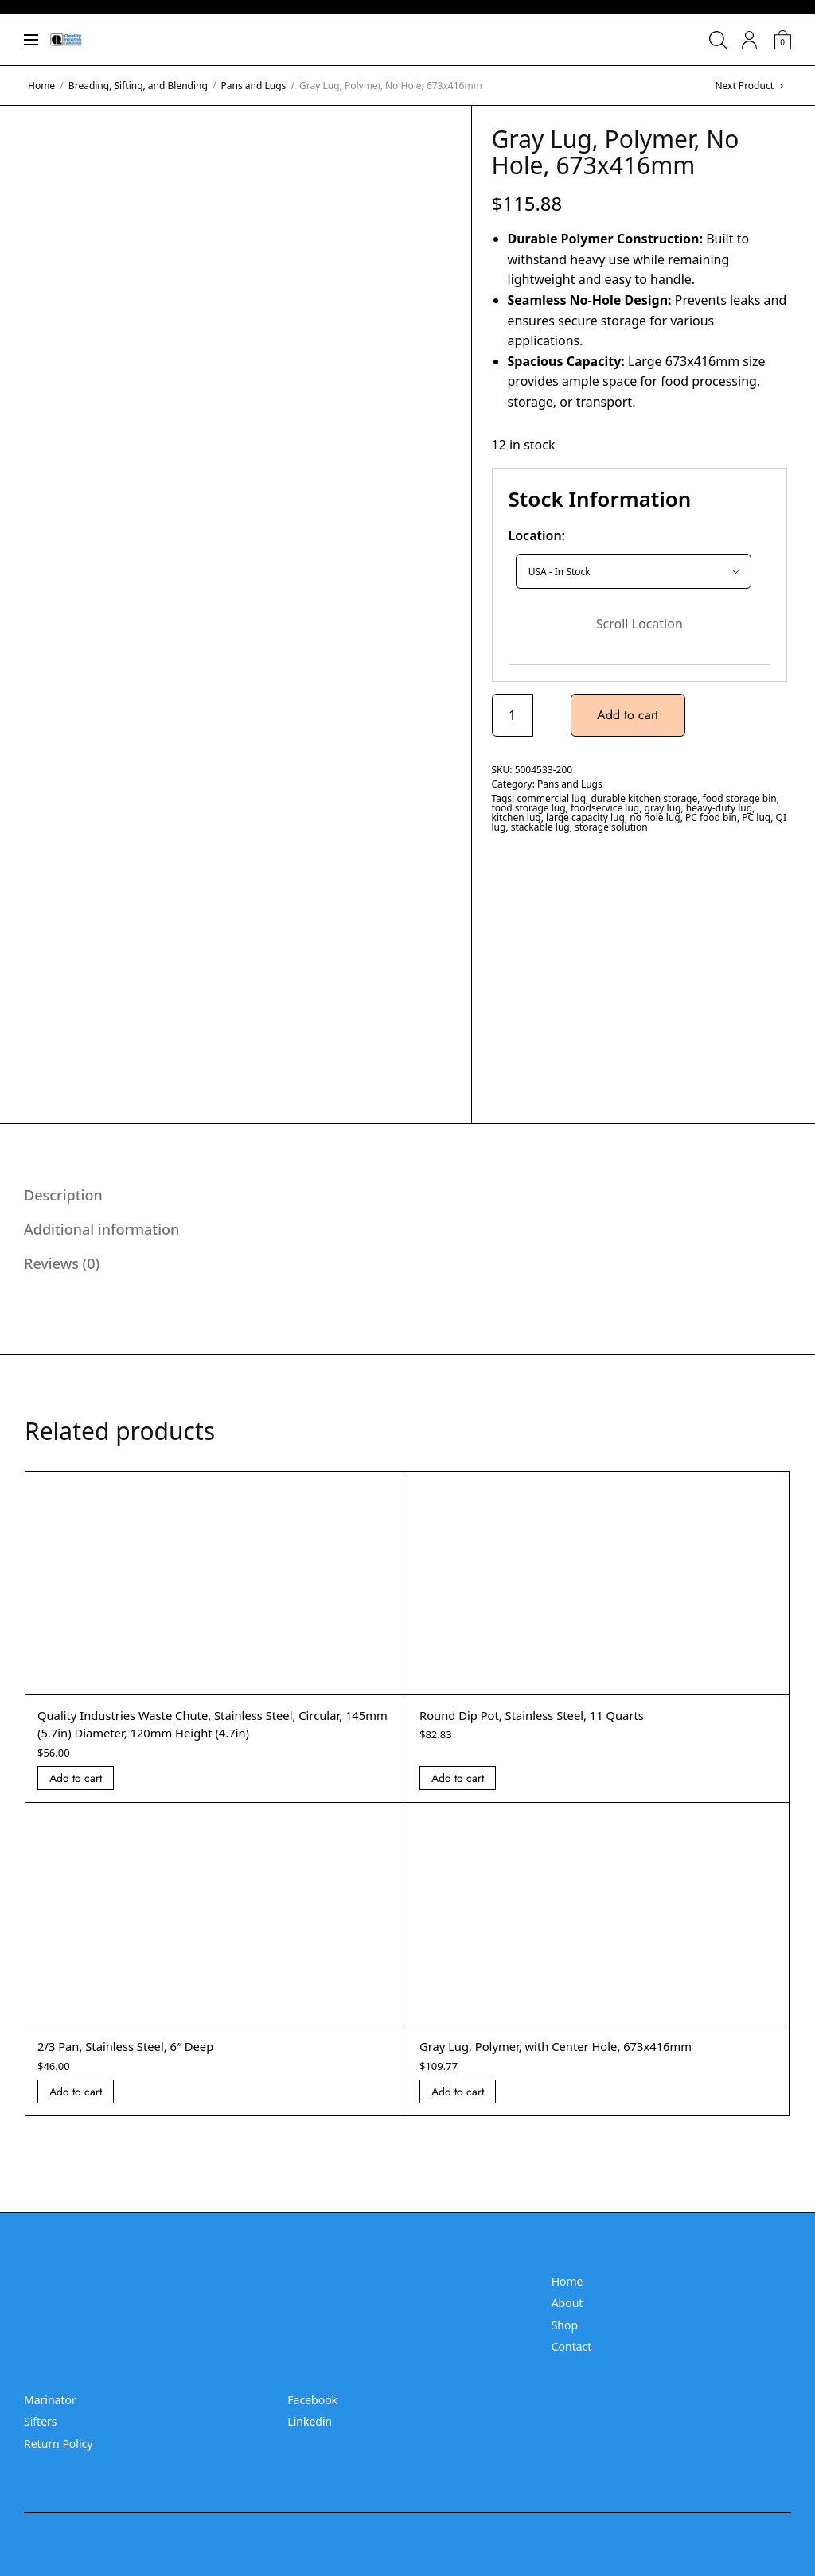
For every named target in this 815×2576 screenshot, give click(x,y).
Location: (537, 535)
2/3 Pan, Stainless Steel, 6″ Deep (132, 2046)
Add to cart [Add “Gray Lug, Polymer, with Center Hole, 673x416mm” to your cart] (457, 2091)
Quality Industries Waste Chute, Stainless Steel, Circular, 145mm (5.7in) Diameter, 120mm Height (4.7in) (203, 1723)
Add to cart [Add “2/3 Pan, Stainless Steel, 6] (75, 2091)
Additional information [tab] (101, 1229)
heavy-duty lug (719, 808)
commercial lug (551, 798)
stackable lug (540, 827)
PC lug (756, 817)
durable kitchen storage (644, 798)
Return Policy (58, 2443)
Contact (572, 2346)
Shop (565, 2325)
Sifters (40, 2421)
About (567, 2302)
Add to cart (630, 715)
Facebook (312, 2399)
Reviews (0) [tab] (61, 1263)
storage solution (611, 827)
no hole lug (655, 817)
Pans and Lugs (254, 85)
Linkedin (309, 2421)
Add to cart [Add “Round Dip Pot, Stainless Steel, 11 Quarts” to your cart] (457, 1778)
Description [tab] (63, 1195)
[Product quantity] (512, 715)
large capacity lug (585, 817)
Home (41, 85)
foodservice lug (605, 808)
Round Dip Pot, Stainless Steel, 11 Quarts (541, 1715)
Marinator (50, 2399)
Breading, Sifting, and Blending (138, 85)
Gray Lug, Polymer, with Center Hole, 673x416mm (567, 2046)
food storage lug (529, 808)
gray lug (663, 808)
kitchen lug (516, 817)
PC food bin (711, 817)
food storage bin (740, 798)
